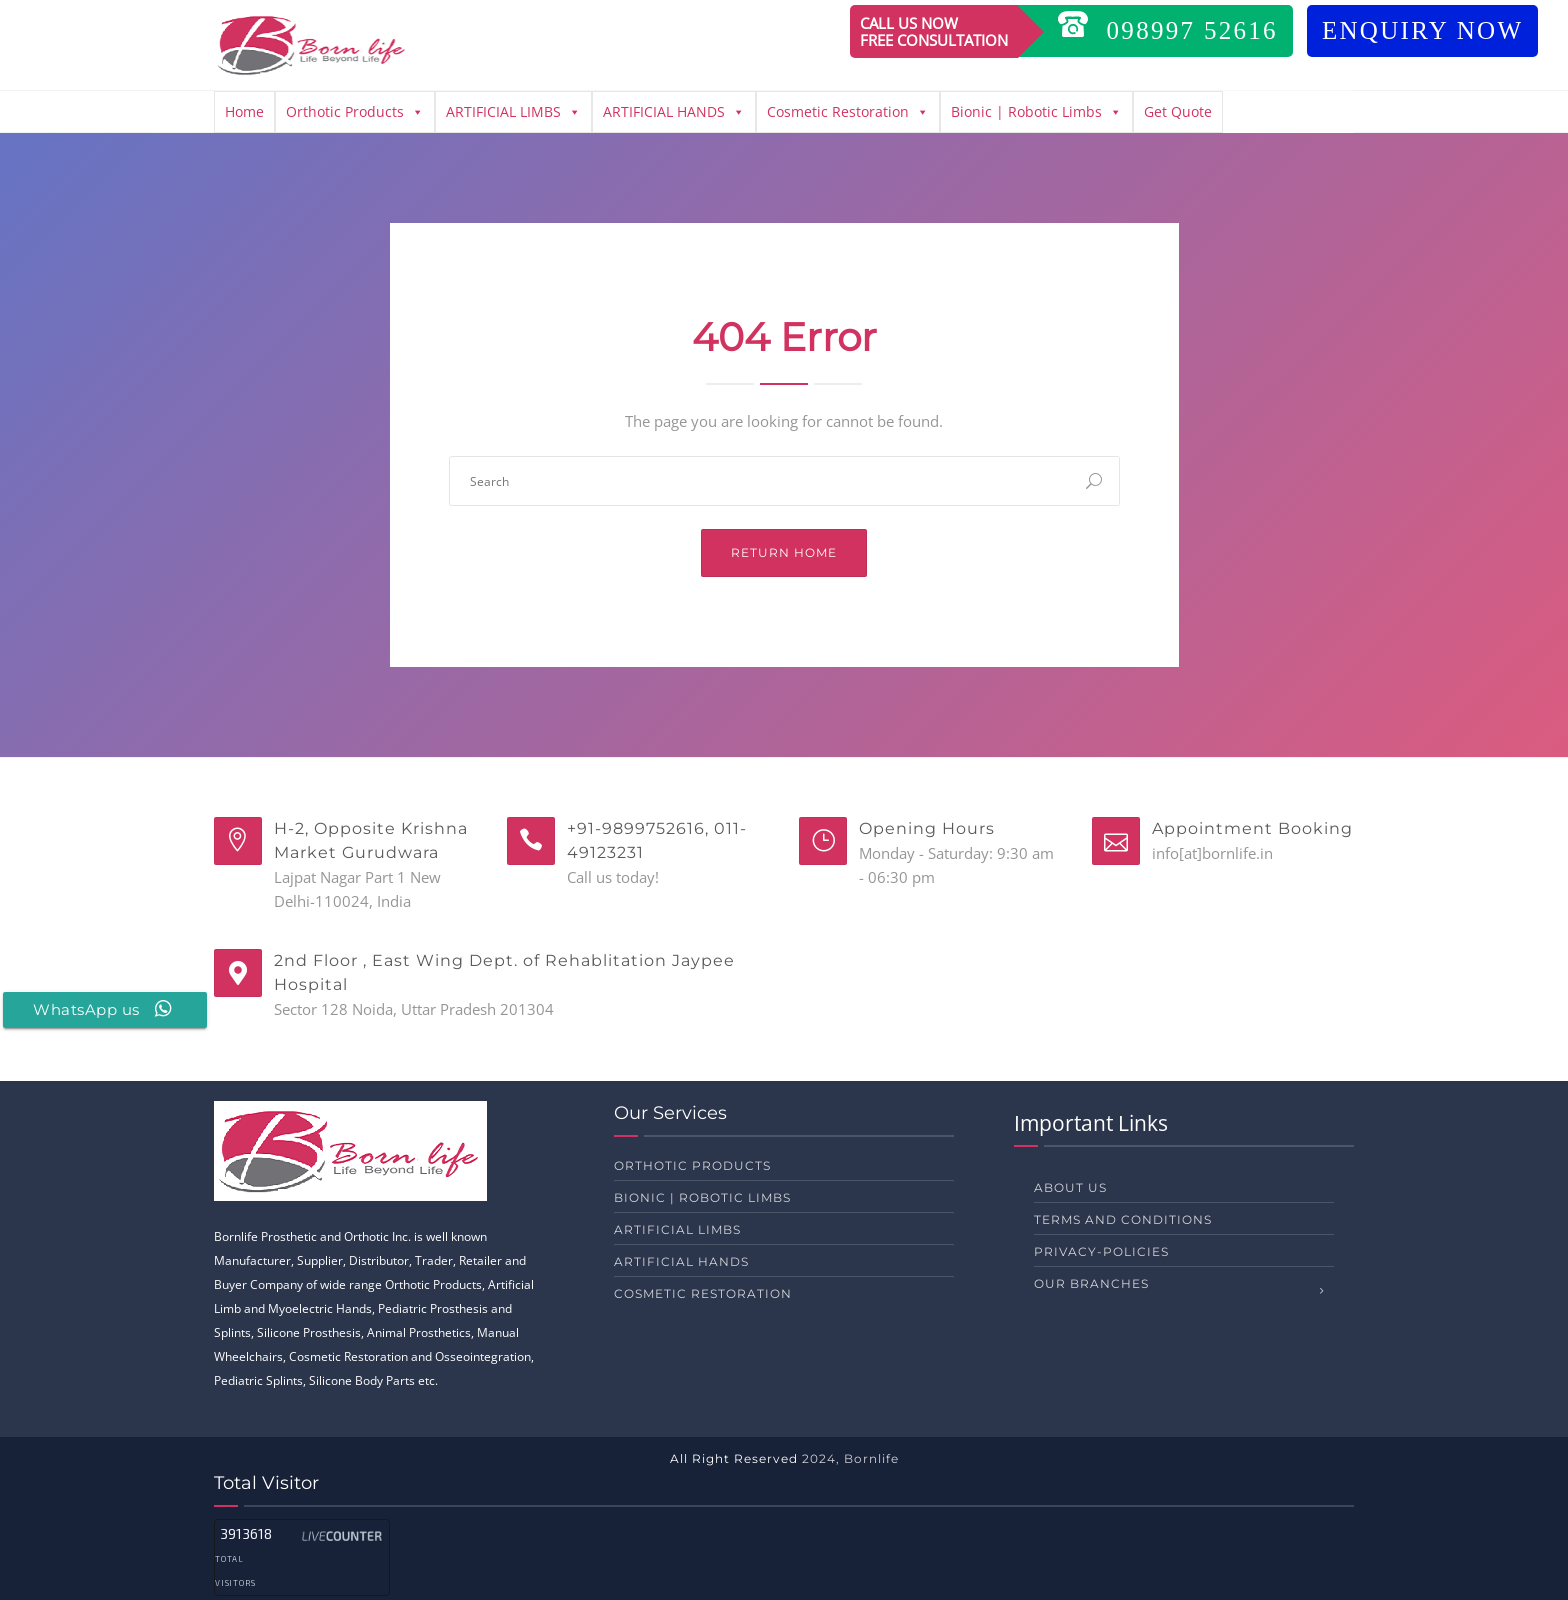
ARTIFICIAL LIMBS (513, 112)
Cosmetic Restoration (848, 112)
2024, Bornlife (850, 1458)
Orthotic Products (355, 112)
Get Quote (1178, 111)
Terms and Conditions (1123, 1219)
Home (244, 111)
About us (1070, 1187)
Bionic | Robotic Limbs (1036, 112)
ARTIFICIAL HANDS (674, 112)
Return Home (784, 552)
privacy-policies (1101, 1251)
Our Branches (1091, 1283)
